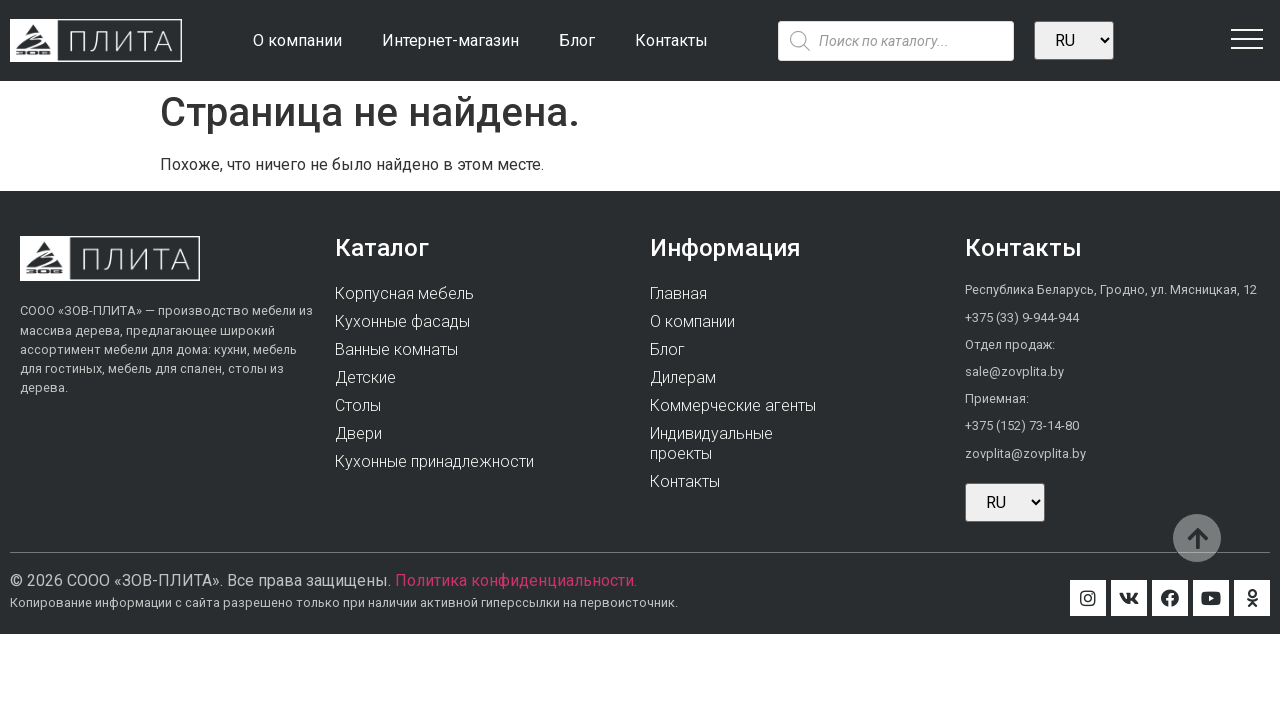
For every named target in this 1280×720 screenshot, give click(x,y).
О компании (297, 40)
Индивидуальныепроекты (711, 443)
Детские (365, 377)
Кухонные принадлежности (434, 461)
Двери (358, 433)
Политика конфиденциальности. (516, 580)
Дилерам (683, 377)
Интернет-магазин (450, 40)
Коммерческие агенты (733, 405)
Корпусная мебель (404, 293)
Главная (678, 293)
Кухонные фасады (402, 321)
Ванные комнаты (396, 349)
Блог (577, 40)
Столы (358, 405)
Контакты (671, 40)
